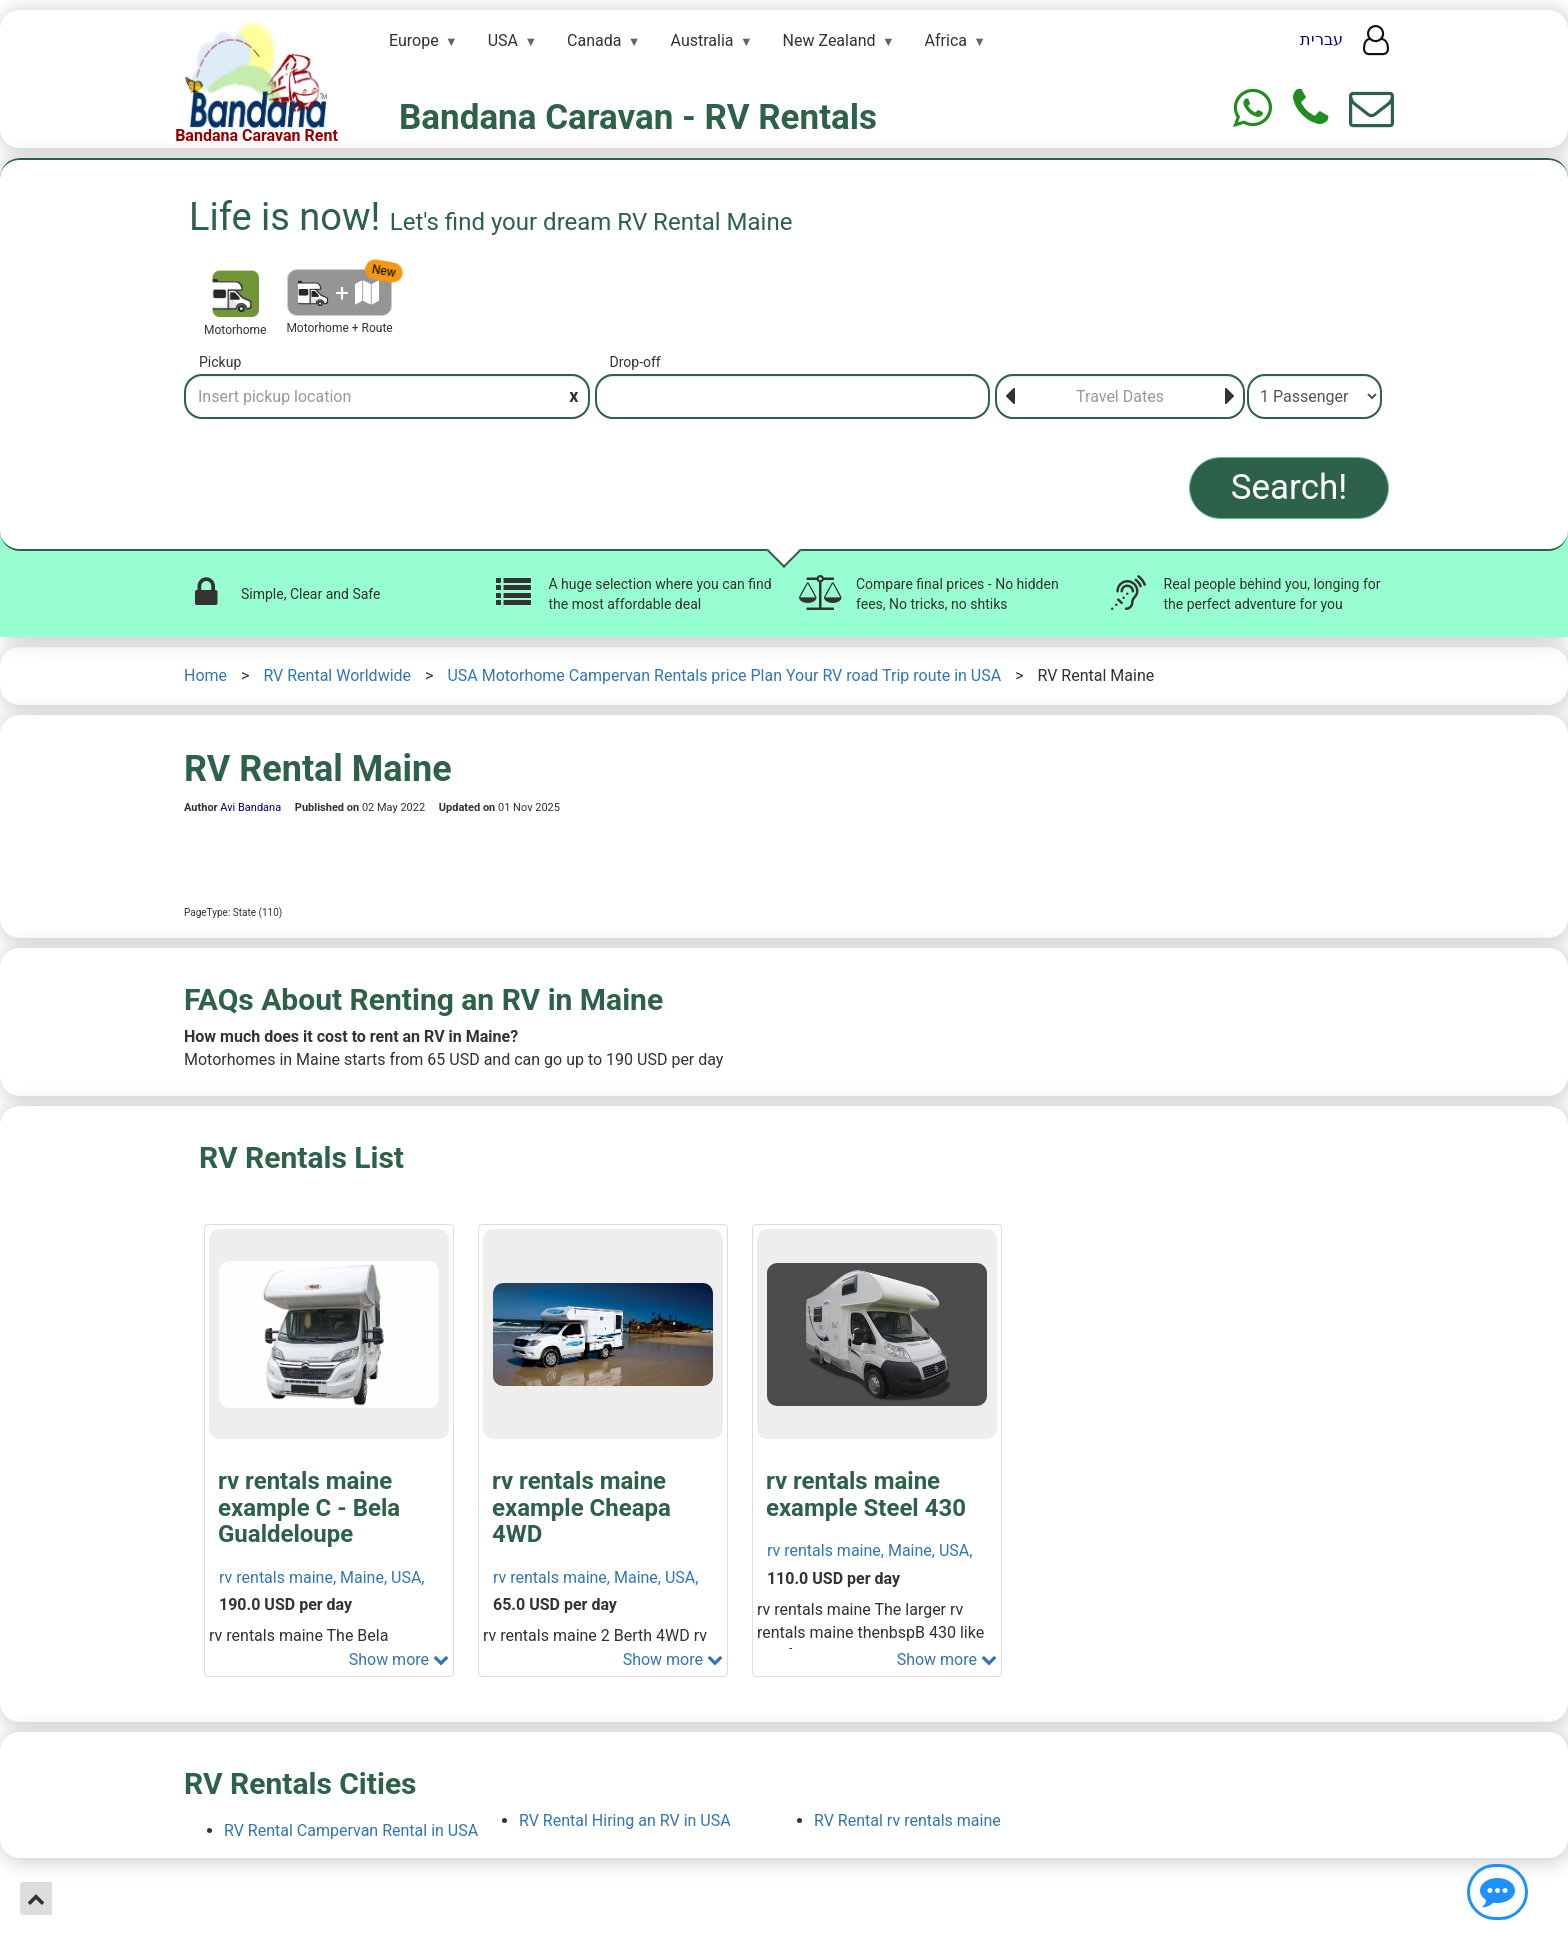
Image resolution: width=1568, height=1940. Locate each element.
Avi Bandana (250, 807)
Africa (946, 40)
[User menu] (1376, 46)
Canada (594, 40)
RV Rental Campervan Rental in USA (351, 1830)
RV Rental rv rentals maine (907, 1820)
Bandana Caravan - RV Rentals (638, 117)
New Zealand (829, 40)
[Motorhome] (235, 293)
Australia (702, 40)
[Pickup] (387, 396)
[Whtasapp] (1252, 108)
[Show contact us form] (1371, 108)
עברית (1321, 39)
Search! (1289, 487)
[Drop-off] (793, 396)
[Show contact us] (1497, 1892)
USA (503, 40)
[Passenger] (1314, 396)
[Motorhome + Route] (339, 292)
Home (205, 675)
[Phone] (1310, 108)
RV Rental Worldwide (337, 675)
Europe (414, 40)
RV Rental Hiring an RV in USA (625, 1820)
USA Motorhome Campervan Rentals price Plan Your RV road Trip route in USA (724, 675)
